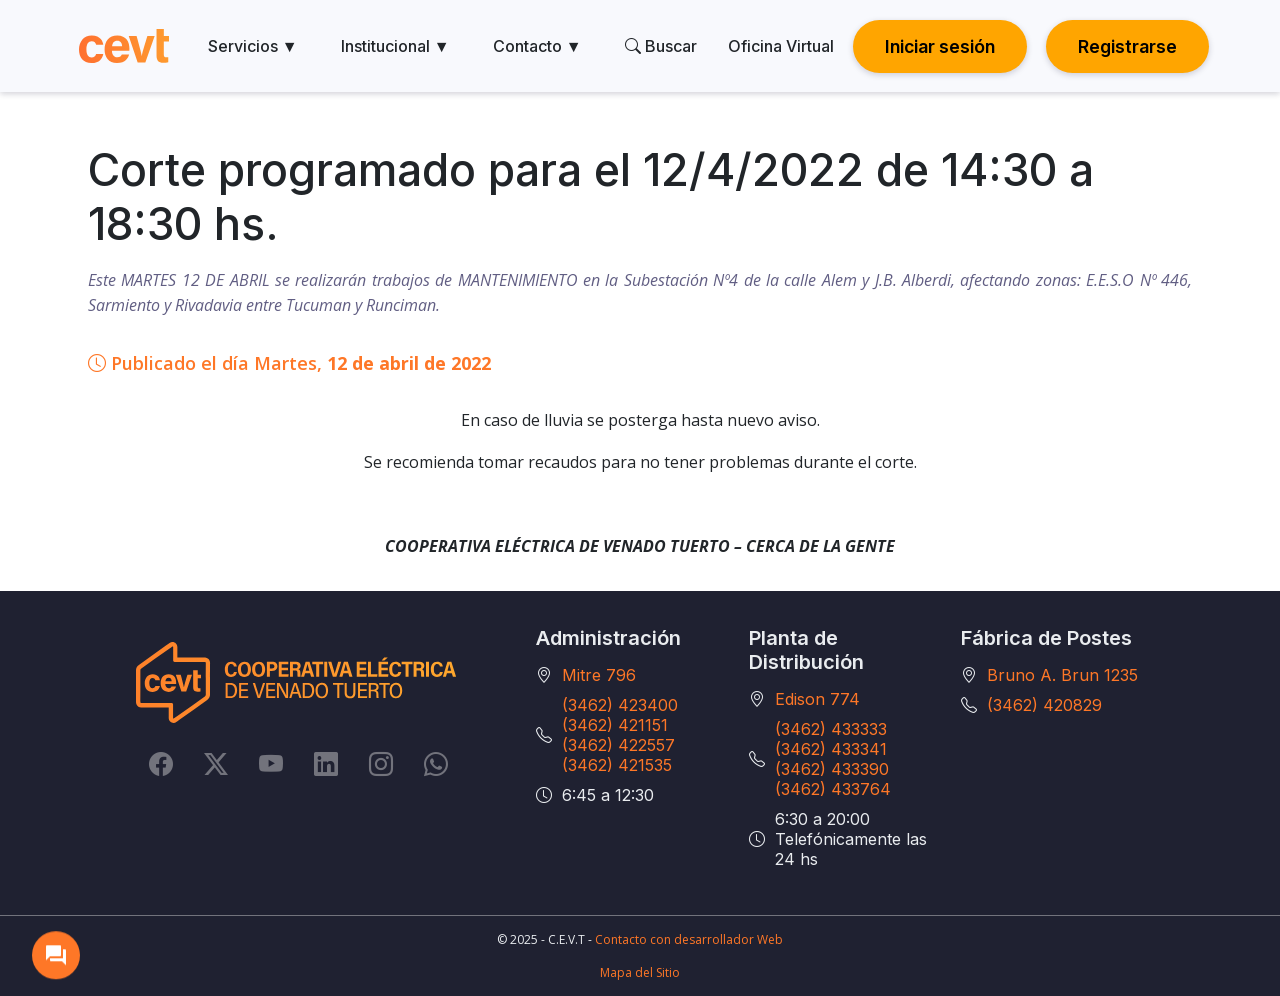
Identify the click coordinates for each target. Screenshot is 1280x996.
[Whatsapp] (436, 764)
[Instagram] (381, 764)
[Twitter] (216, 764)
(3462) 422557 (618, 745)
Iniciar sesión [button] (940, 46)
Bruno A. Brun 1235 (1062, 675)
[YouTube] (271, 764)
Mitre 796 (599, 675)
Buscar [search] (661, 46)
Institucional (395, 46)
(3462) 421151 (615, 725)
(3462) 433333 (831, 729)
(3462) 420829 (1044, 705)
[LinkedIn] (326, 764)
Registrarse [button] (1127, 46)
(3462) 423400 (620, 705)
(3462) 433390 (832, 769)
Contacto (537, 46)
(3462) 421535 (617, 765)
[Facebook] (161, 764)
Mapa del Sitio (640, 972)
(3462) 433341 (831, 749)
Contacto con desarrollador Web (689, 939)
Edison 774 (817, 699)
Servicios (253, 46)
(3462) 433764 (833, 789)
